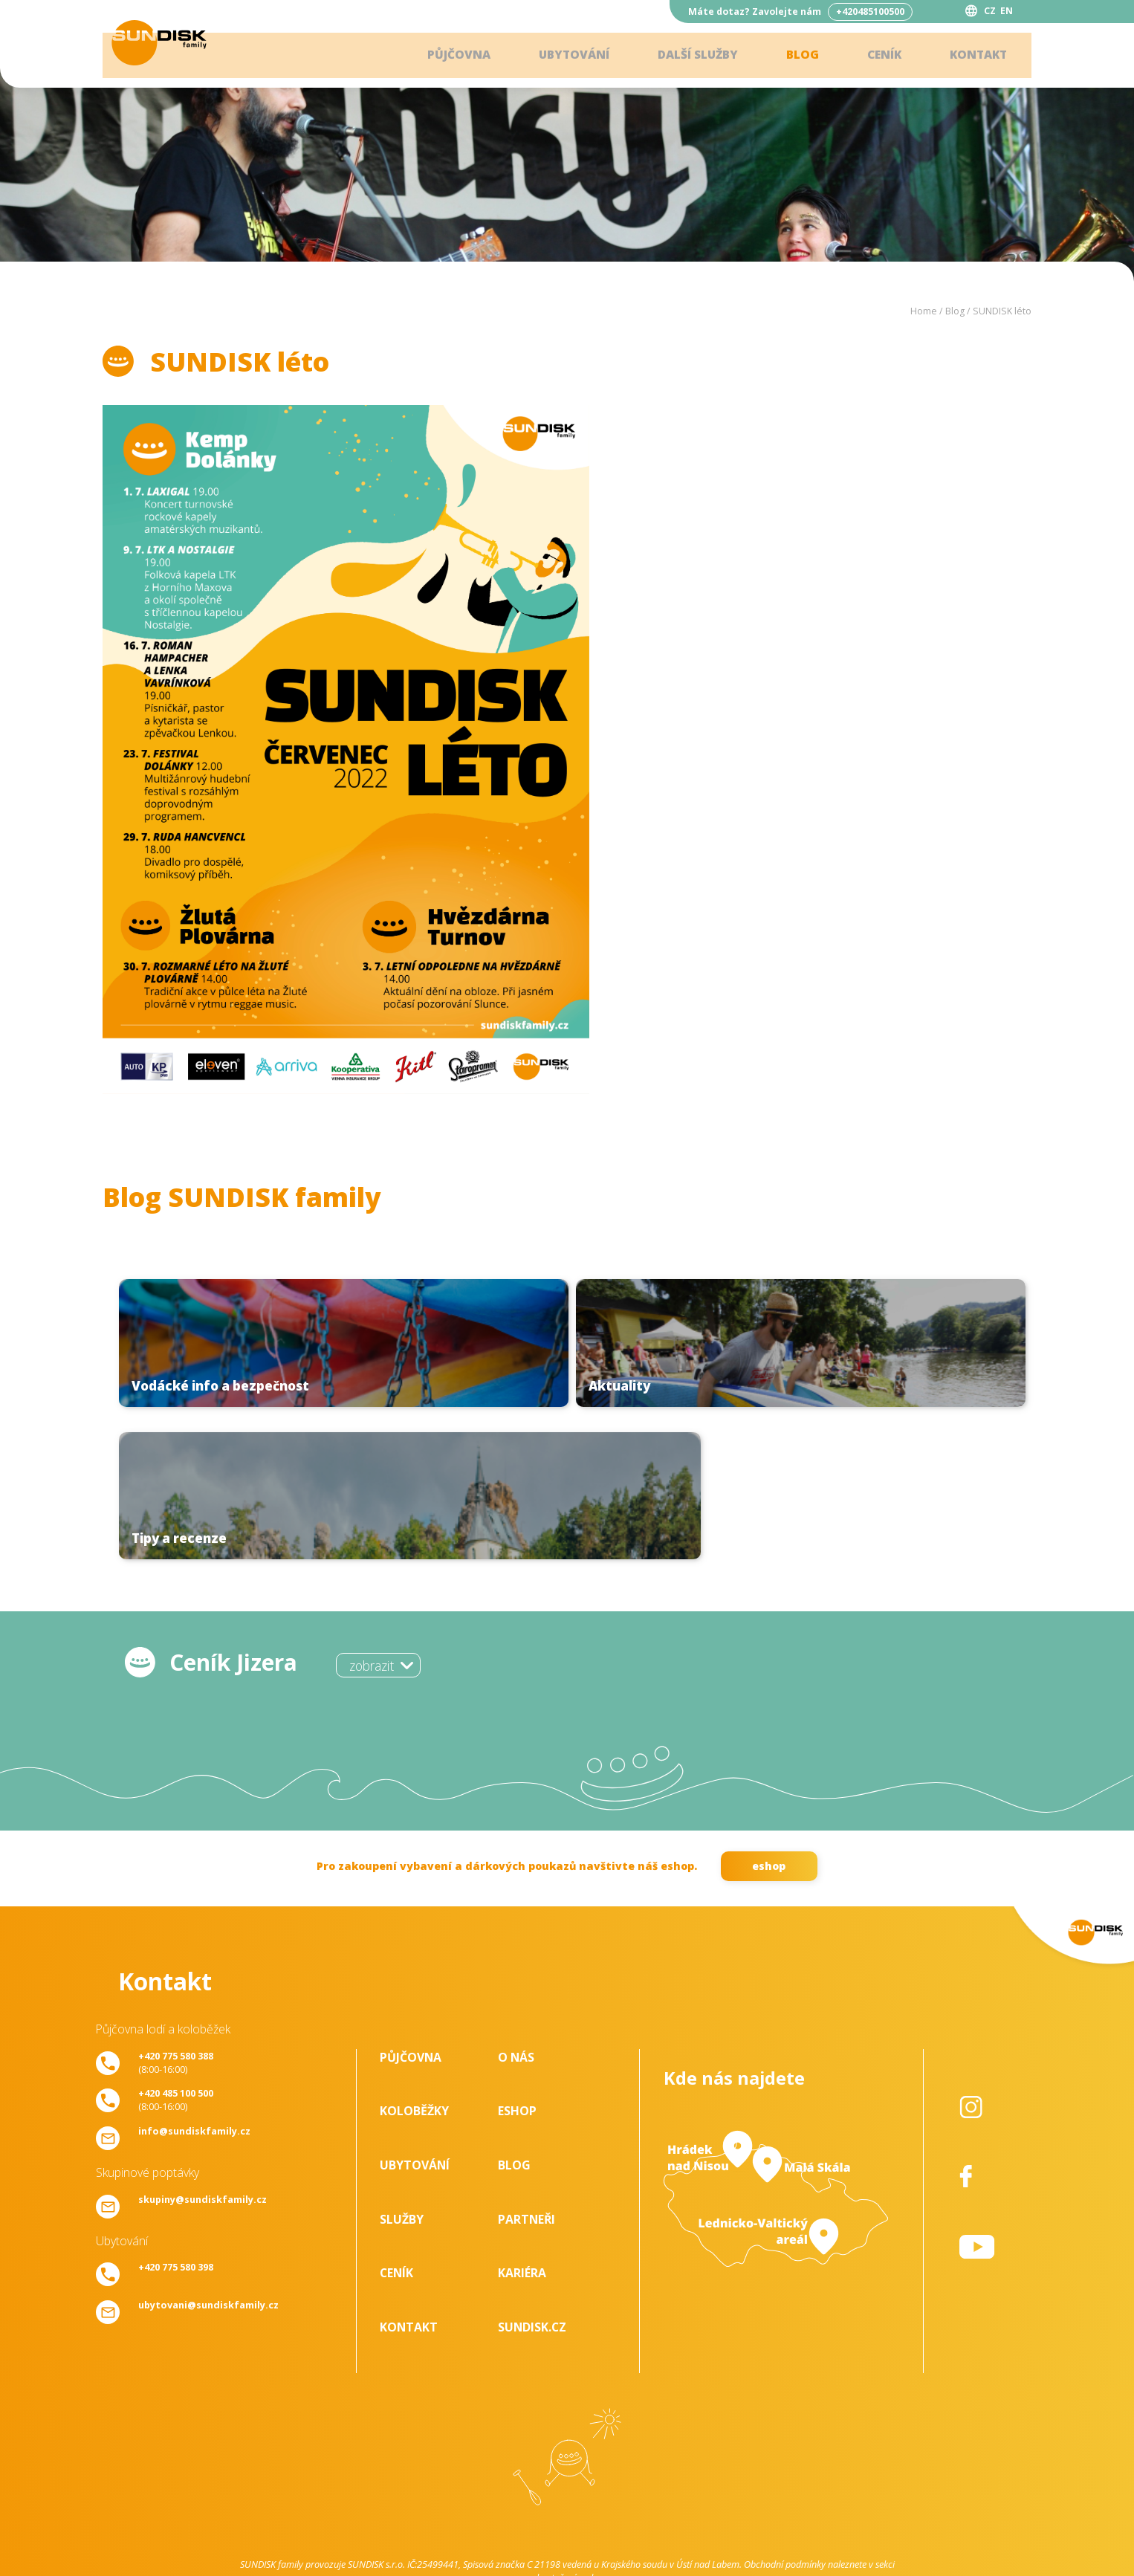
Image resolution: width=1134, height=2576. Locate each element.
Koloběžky (414, 1963)
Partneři (526, 2070)
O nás (516, 1908)
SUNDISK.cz (532, 2178)
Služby (402, 2070)
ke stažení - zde (567, 2429)
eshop (768, 1717)
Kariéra (522, 2125)
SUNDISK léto (1002, 311)
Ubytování (558, 56)
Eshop (517, 1963)
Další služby (687, 56)
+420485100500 (870, 11)
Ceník (878, 56)
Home (923, 311)
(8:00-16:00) (175, 1913)
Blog (795, 56)
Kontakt (975, 56)
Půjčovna (441, 56)
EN (1006, 10)
